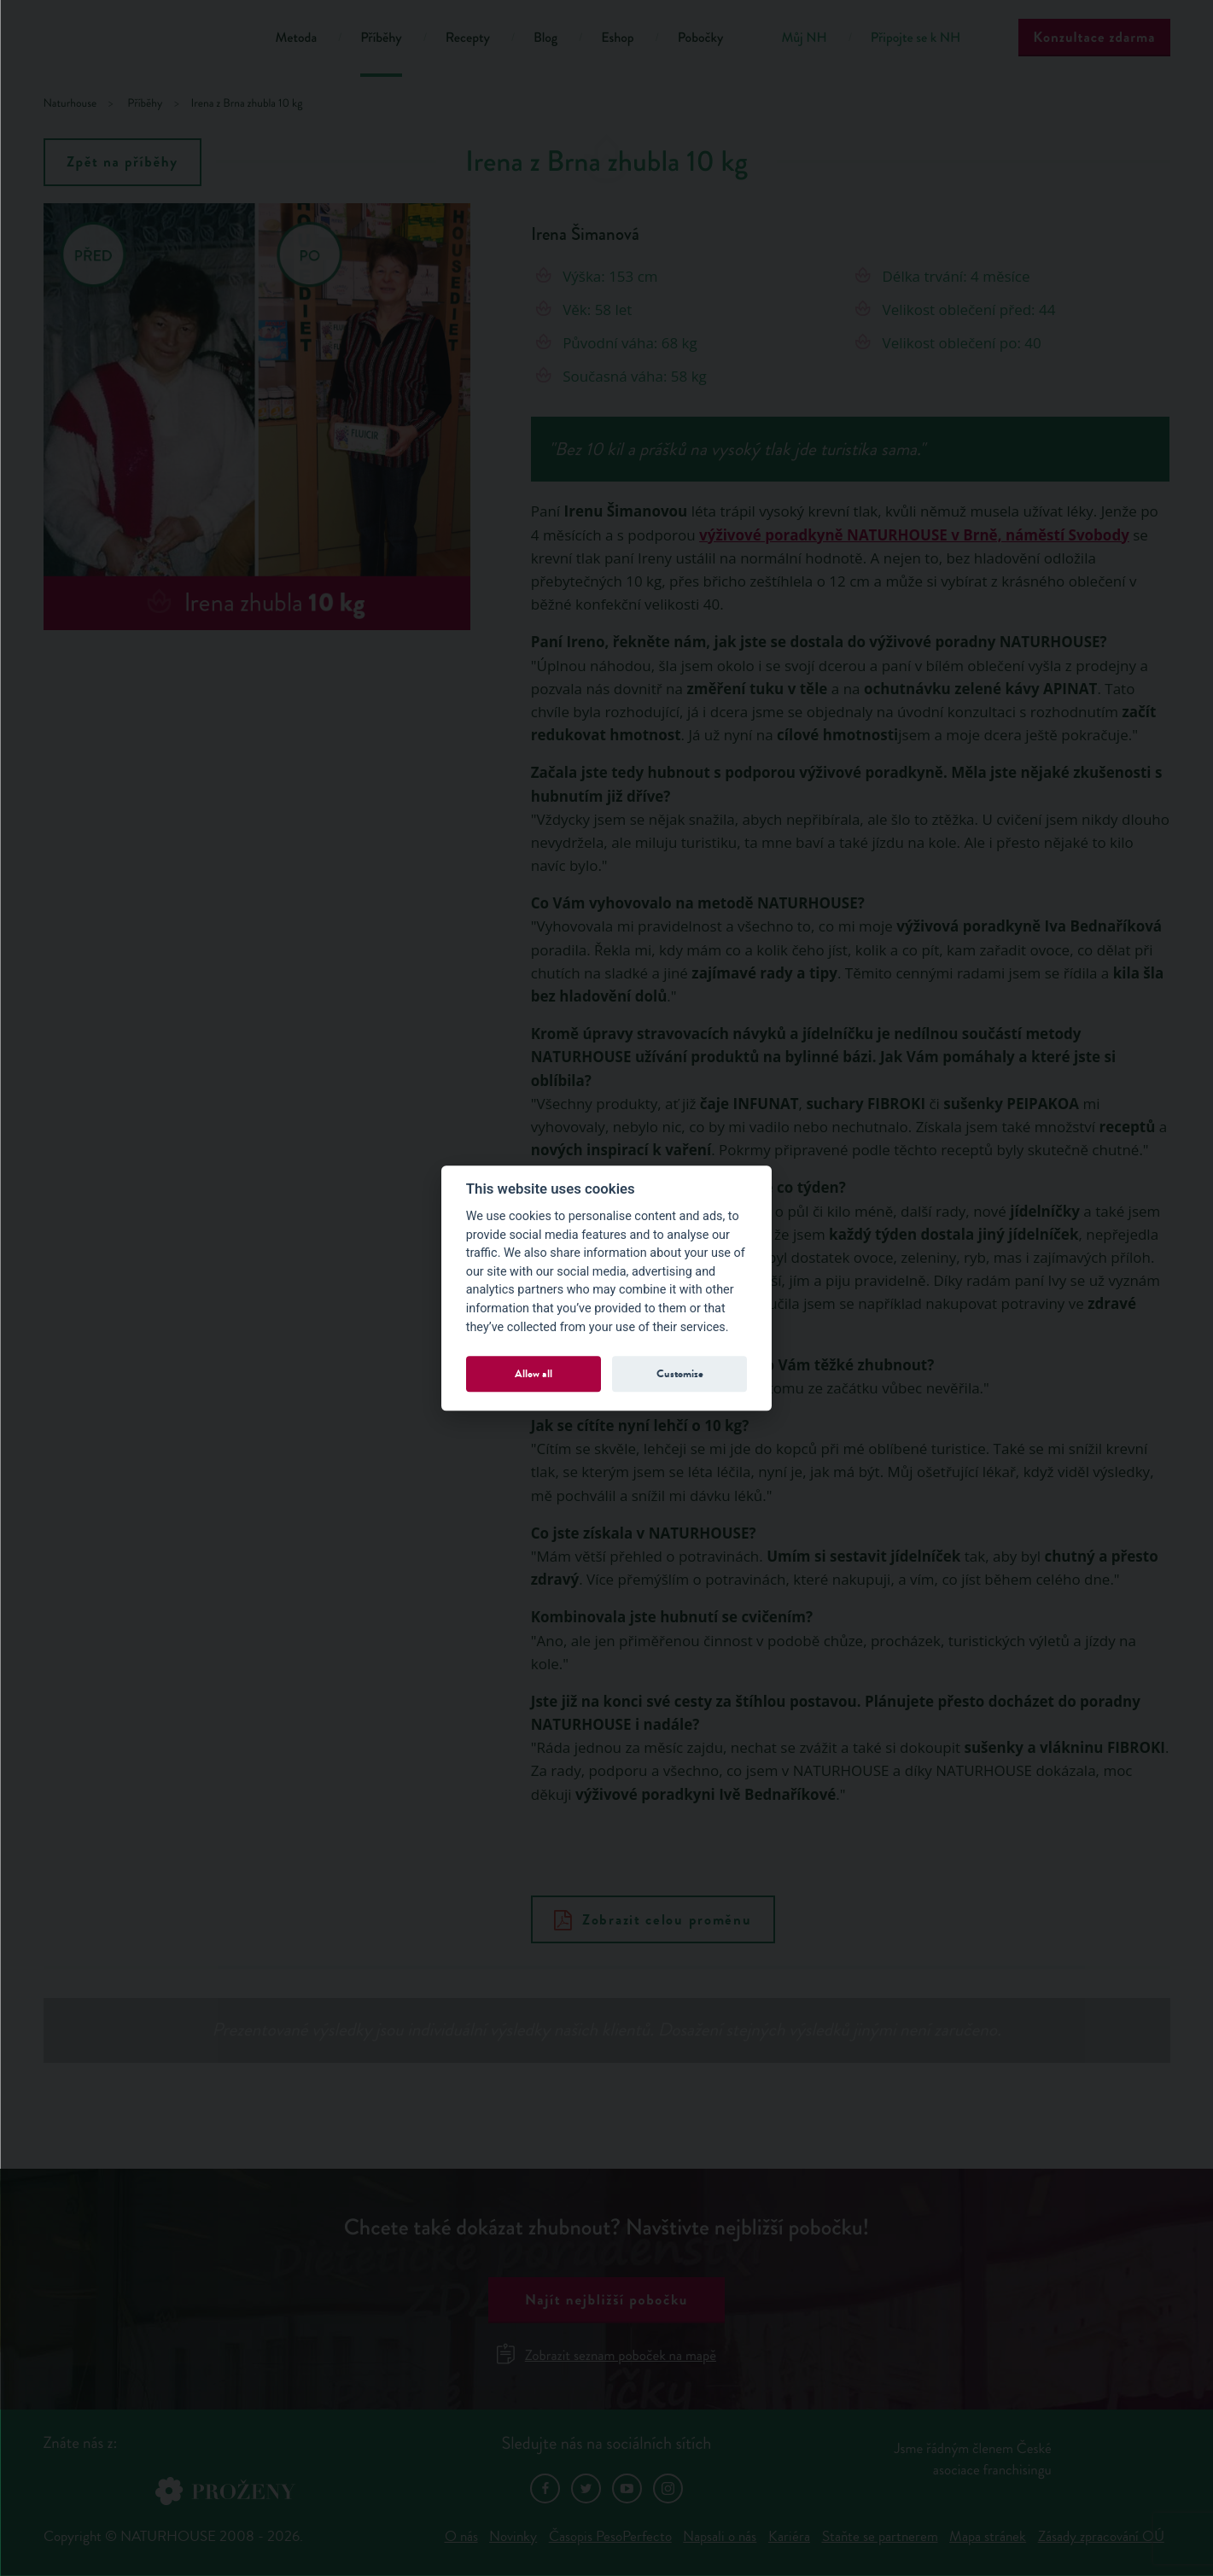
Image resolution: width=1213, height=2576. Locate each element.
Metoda (297, 38)
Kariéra (789, 2536)
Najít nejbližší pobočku (606, 2299)
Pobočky (701, 38)
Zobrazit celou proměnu (652, 1920)
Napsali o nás (719, 2536)
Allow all (533, 1373)
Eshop (617, 38)
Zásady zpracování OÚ (1101, 2536)
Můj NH (803, 38)
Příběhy (381, 38)
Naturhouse (70, 104)
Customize (679, 1373)
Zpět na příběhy (122, 161)
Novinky (513, 2536)
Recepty (468, 38)
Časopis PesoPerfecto (610, 2536)
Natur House (138, 40)
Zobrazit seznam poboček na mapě (606, 2355)
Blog (545, 38)
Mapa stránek (987, 2536)
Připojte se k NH (915, 38)
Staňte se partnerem (880, 2536)
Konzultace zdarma (1094, 37)
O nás (461, 2536)
